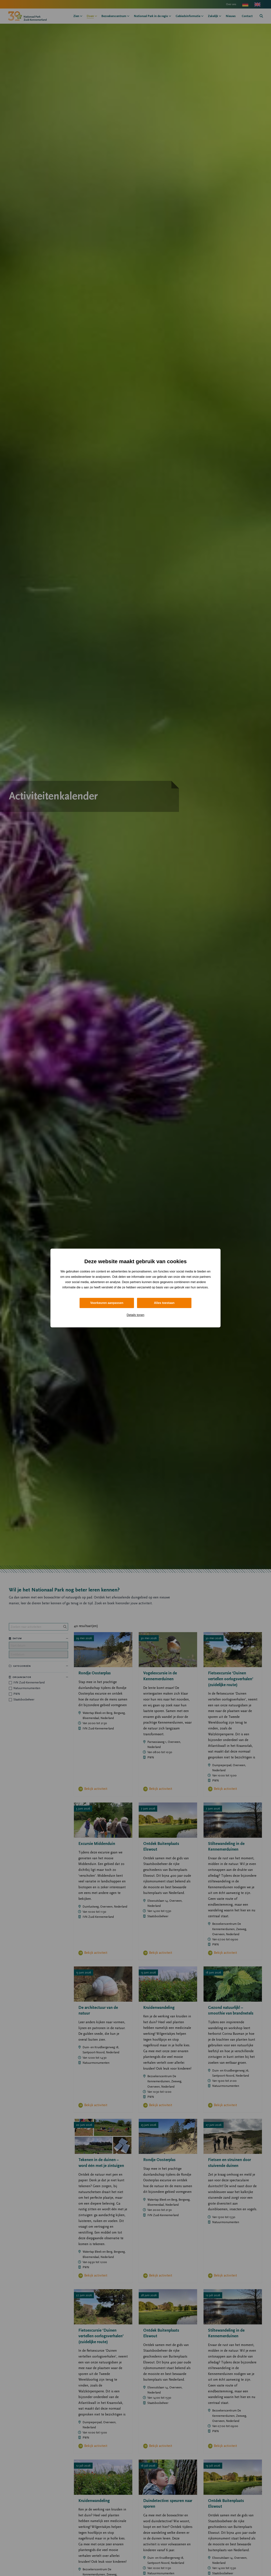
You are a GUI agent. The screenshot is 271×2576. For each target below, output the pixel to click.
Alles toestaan (164, 1302)
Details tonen (135, 1315)
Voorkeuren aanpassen (106, 1302)
